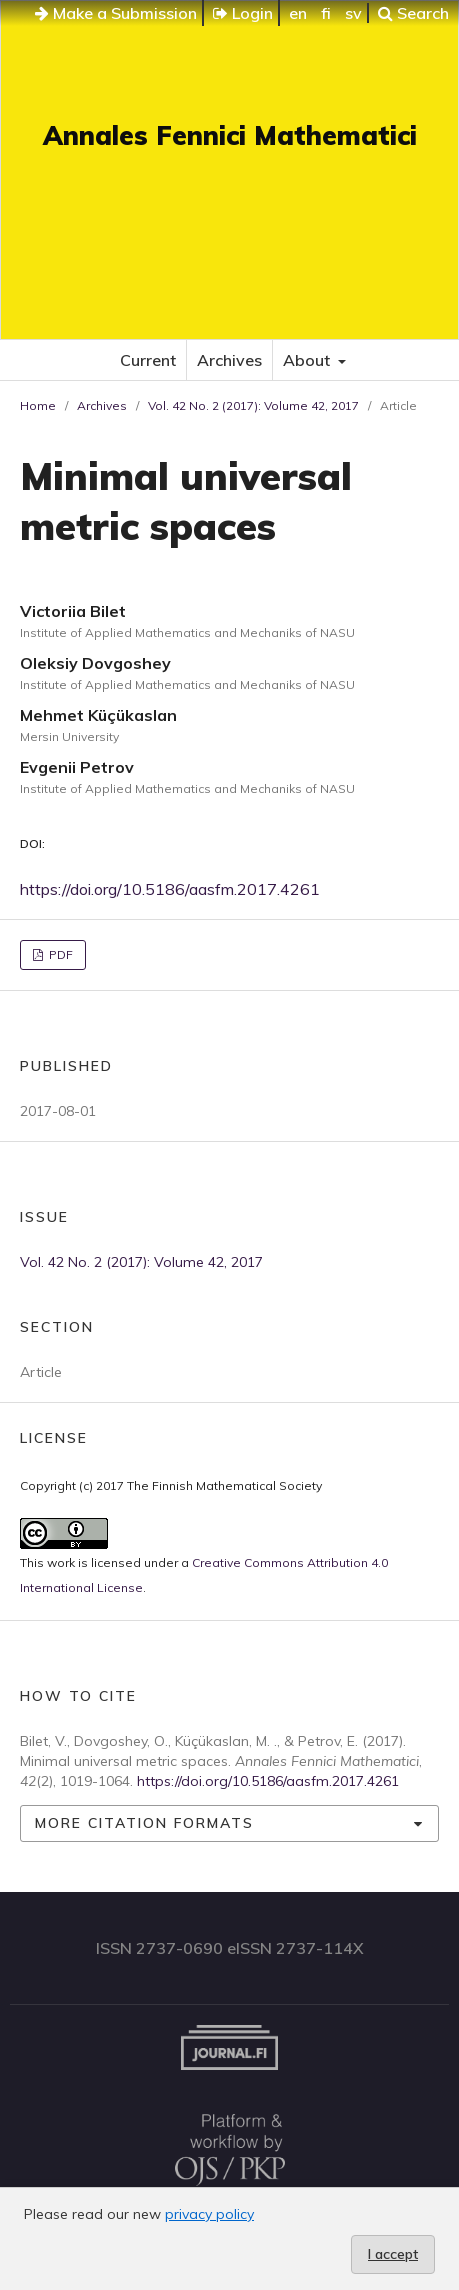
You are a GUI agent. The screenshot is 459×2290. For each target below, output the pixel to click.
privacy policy (209, 2214)
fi (326, 13)
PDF (59, 954)
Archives (229, 360)
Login (243, 13)
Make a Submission (116, 13)
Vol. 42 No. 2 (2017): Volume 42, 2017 (253, 405)
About (308, 360)
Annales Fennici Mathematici (230, 135)
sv (353, 13)
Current (148, 360)
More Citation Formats (144, 1823)
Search (413, 13)
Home (38, 405)
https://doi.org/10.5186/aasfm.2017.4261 (170, 889)
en (298, 13)
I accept (393, 2254)
